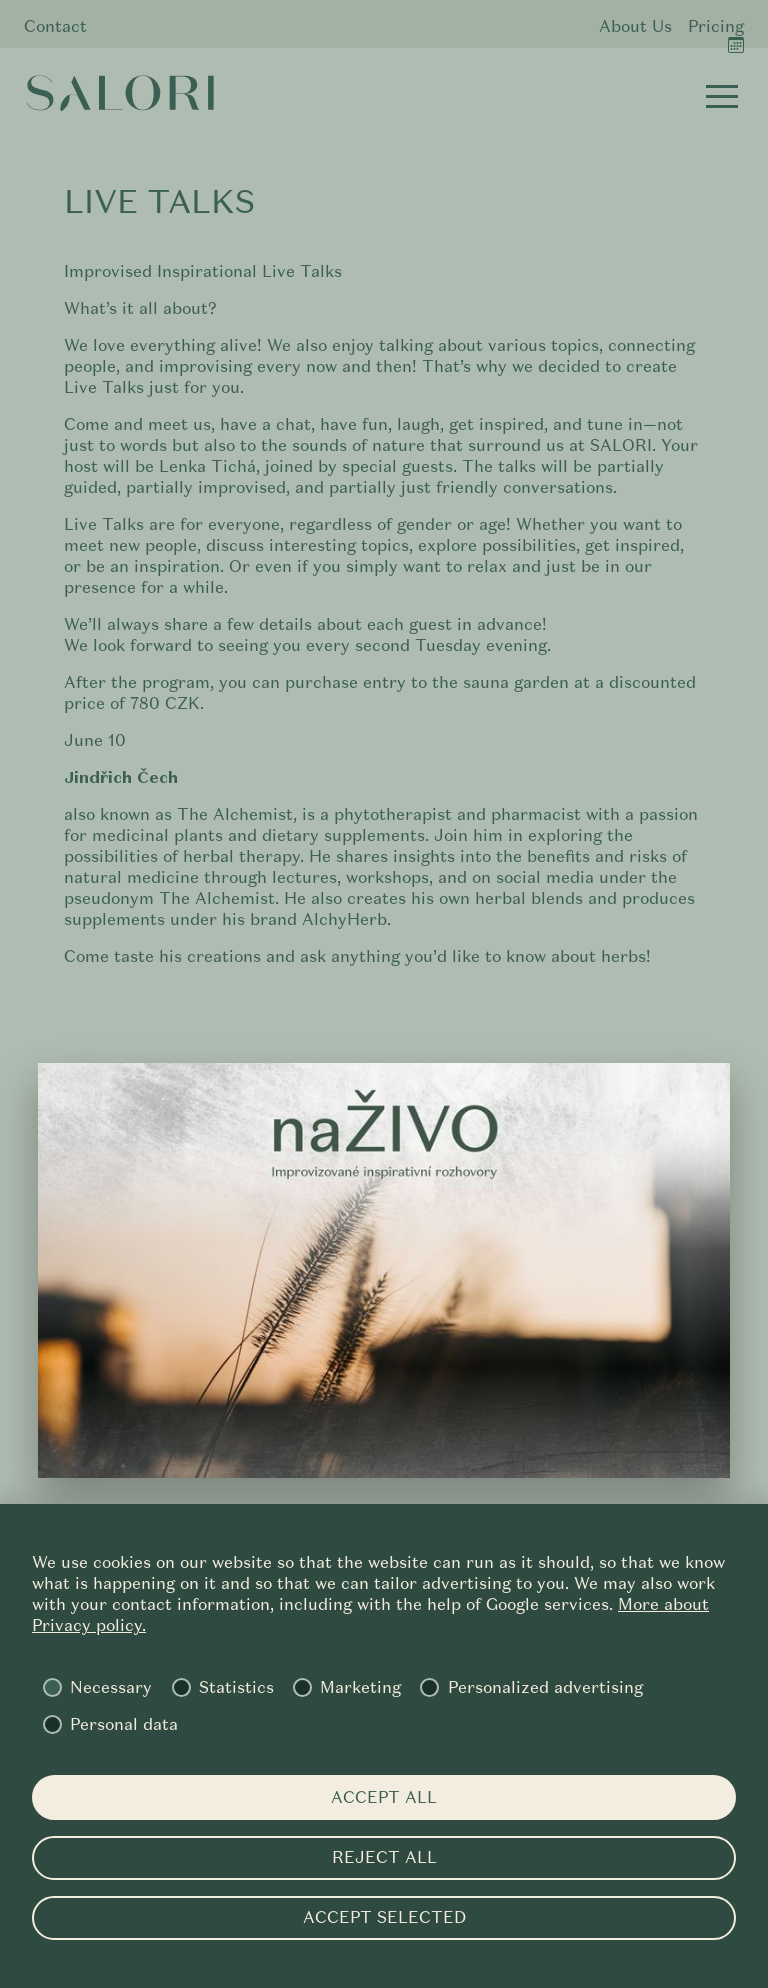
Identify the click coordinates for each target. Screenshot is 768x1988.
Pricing (716, 26)
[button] (722, 96)
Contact (55, 26)
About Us (635, 26)
